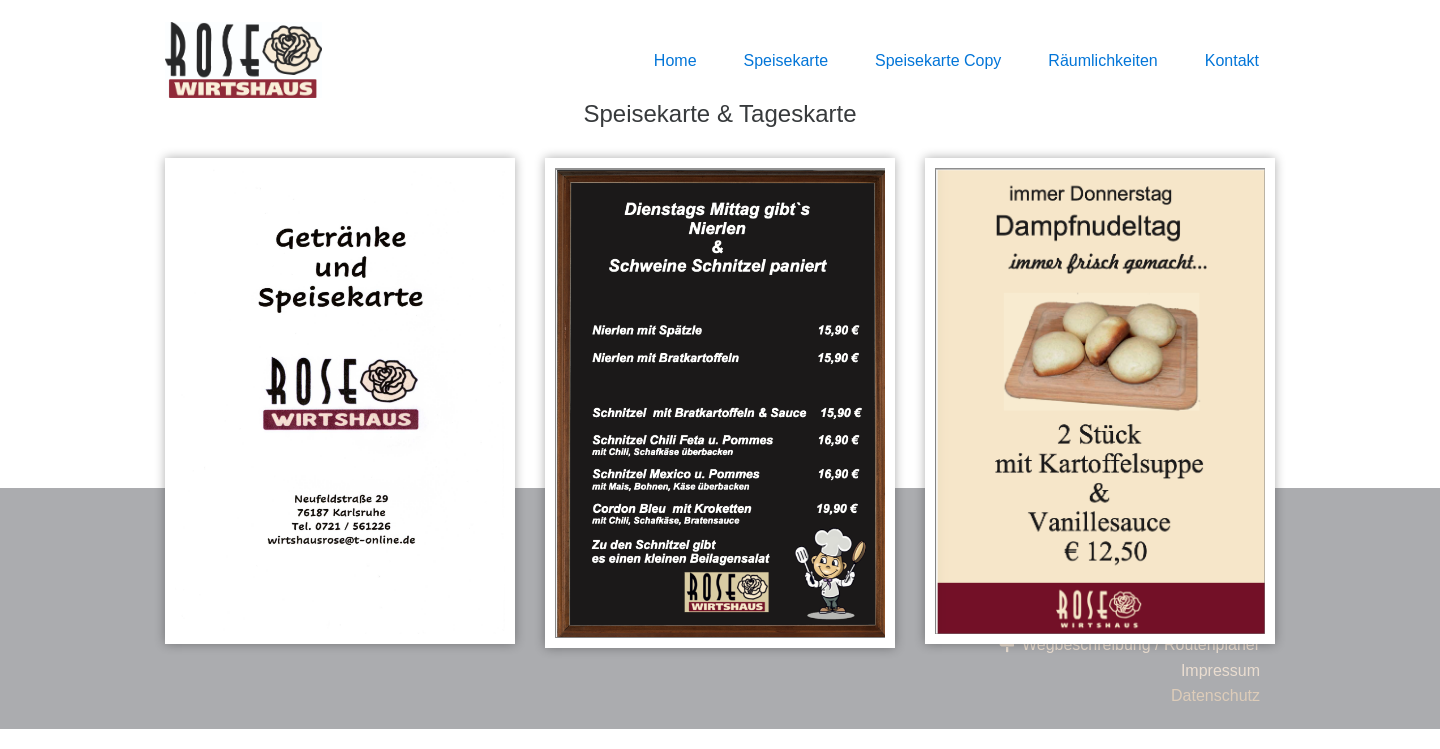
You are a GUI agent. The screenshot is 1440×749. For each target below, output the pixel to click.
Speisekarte (786, 60)
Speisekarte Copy (938, 60)
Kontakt (1232, 60)
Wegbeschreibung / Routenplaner (1128, 644)
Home (675, 60)
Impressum (1220, 670)
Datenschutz (1215, 695)
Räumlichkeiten (1102, 60)
